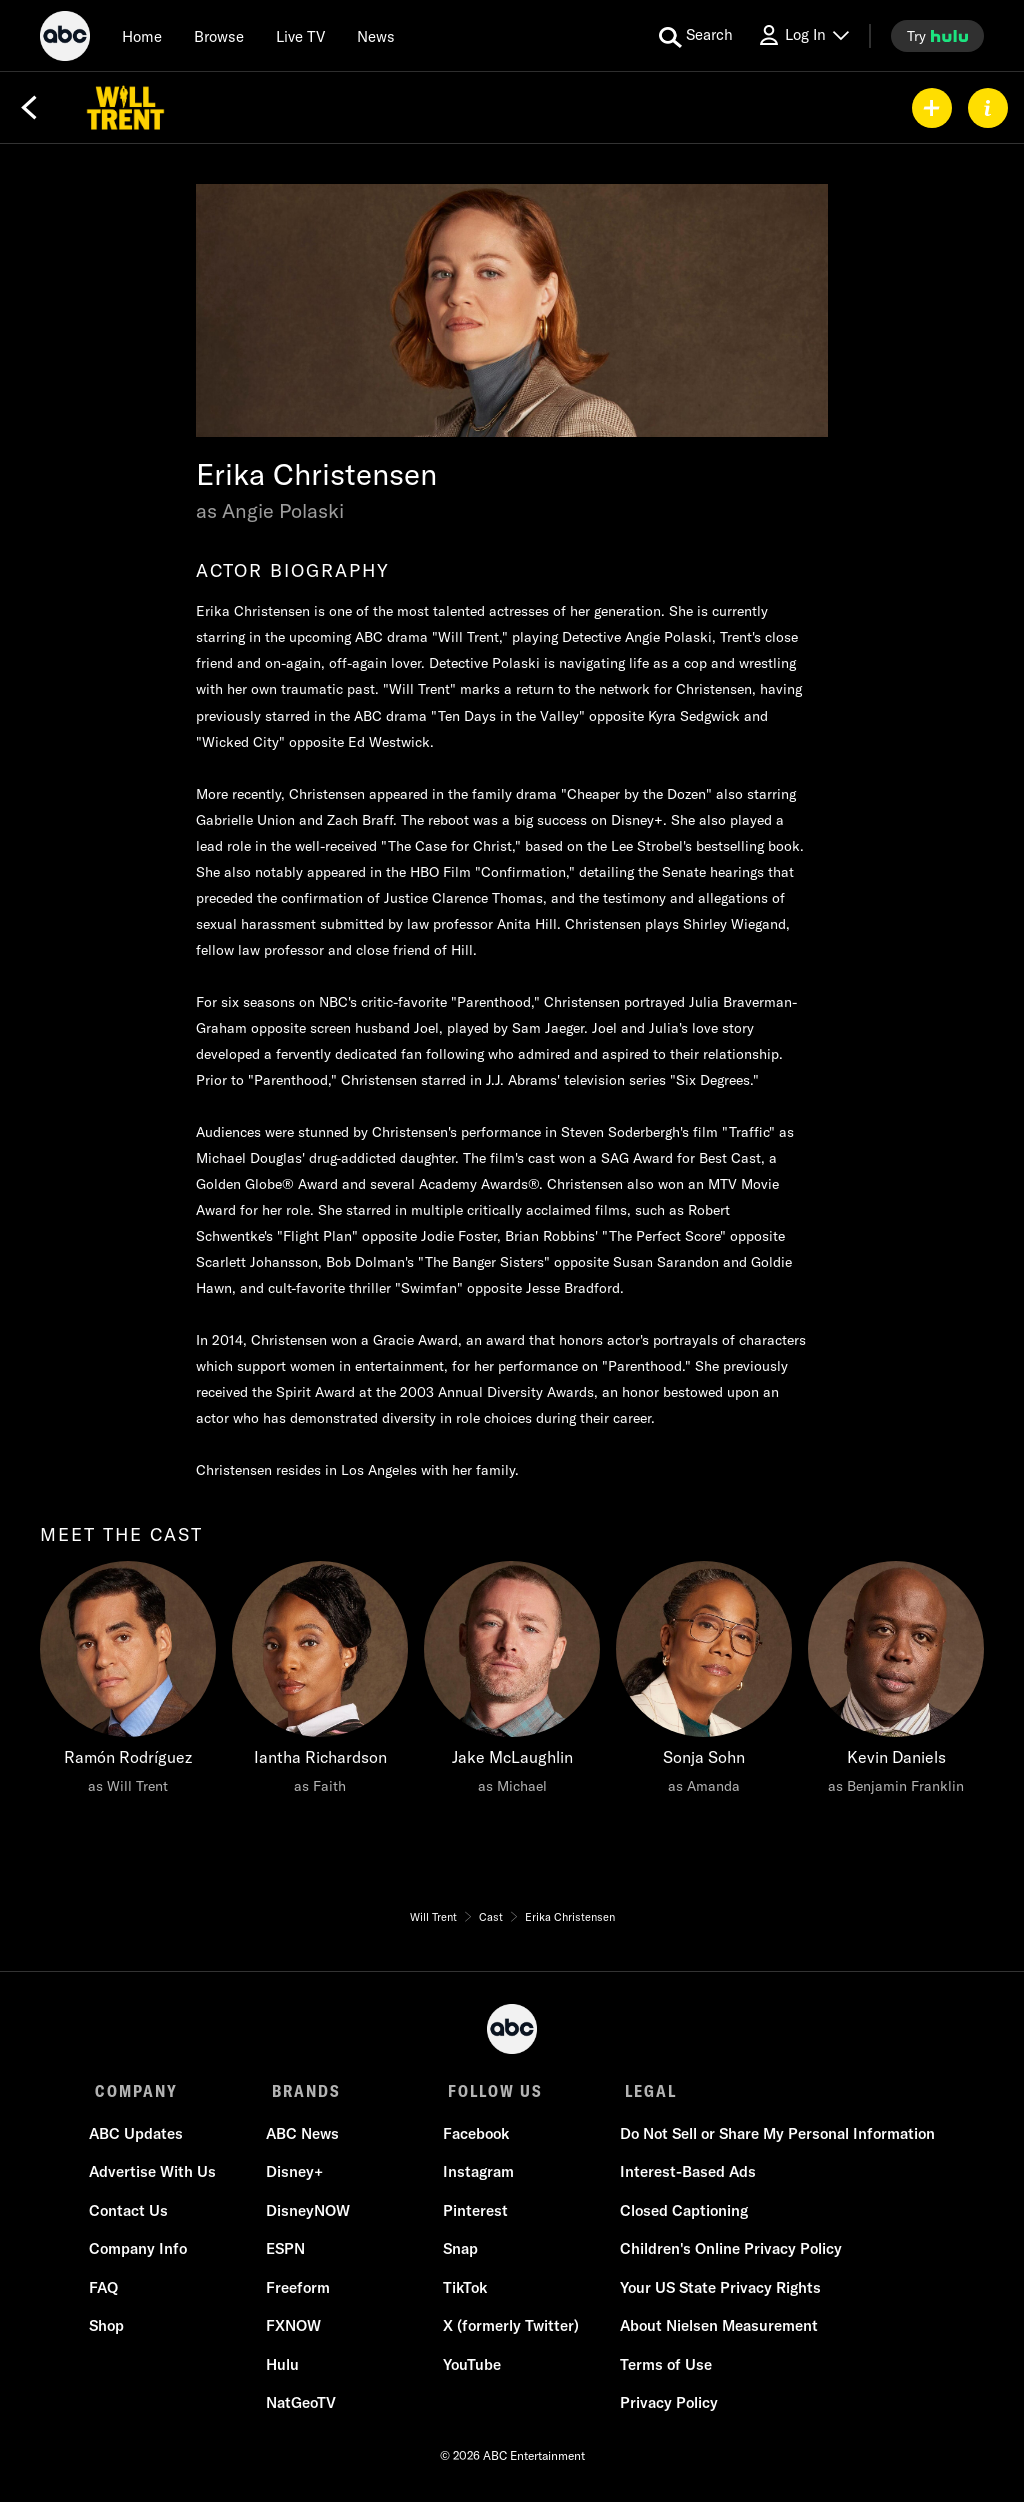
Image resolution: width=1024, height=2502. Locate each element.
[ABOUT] (988, 108)
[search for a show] (696, 36)
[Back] (29, 108)
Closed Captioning (678, 2215)
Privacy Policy (663, 2408)
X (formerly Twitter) (509, 2331)
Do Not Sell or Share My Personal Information (771, 2138)
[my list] (932, 108)
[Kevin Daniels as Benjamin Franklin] (896, 1683)
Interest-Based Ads (682, 2177)
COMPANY (136, 2091)
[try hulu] (937, 36)
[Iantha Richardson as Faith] (320, 1683)
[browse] (219, 36)
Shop (112, 2331)
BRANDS (302, 2091)
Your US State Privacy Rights (714, 2292)
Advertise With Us (158, 2177)
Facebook (474, 2138)
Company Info (144, 2254)
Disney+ (296, 2177)
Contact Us (134, 2215)
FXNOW (295, 2331)
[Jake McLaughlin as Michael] (512, 1683)
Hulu (284, 2369)
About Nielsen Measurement (713, 2331)
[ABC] (65, 39)
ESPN (287, 2254)
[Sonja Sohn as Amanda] (704, 1683)
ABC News (304, 2138)
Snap (458, 2254)
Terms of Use (660, 2369)
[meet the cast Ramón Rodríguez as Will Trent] (128, 1683)
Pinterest (473, 2215)
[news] (376, 36)
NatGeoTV (303, 2408)
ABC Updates (142, 2138)
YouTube (470, 2369)
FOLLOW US (488, 2091)
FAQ (109, 2292)
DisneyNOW (310, 2215)
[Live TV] (300, 36)
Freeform (300, 2292)
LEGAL (640, 2091)
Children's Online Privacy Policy (725, 2254)
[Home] (142, 36)
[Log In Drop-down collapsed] (803, 35)
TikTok (463, 2292)
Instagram (476, 2177)
